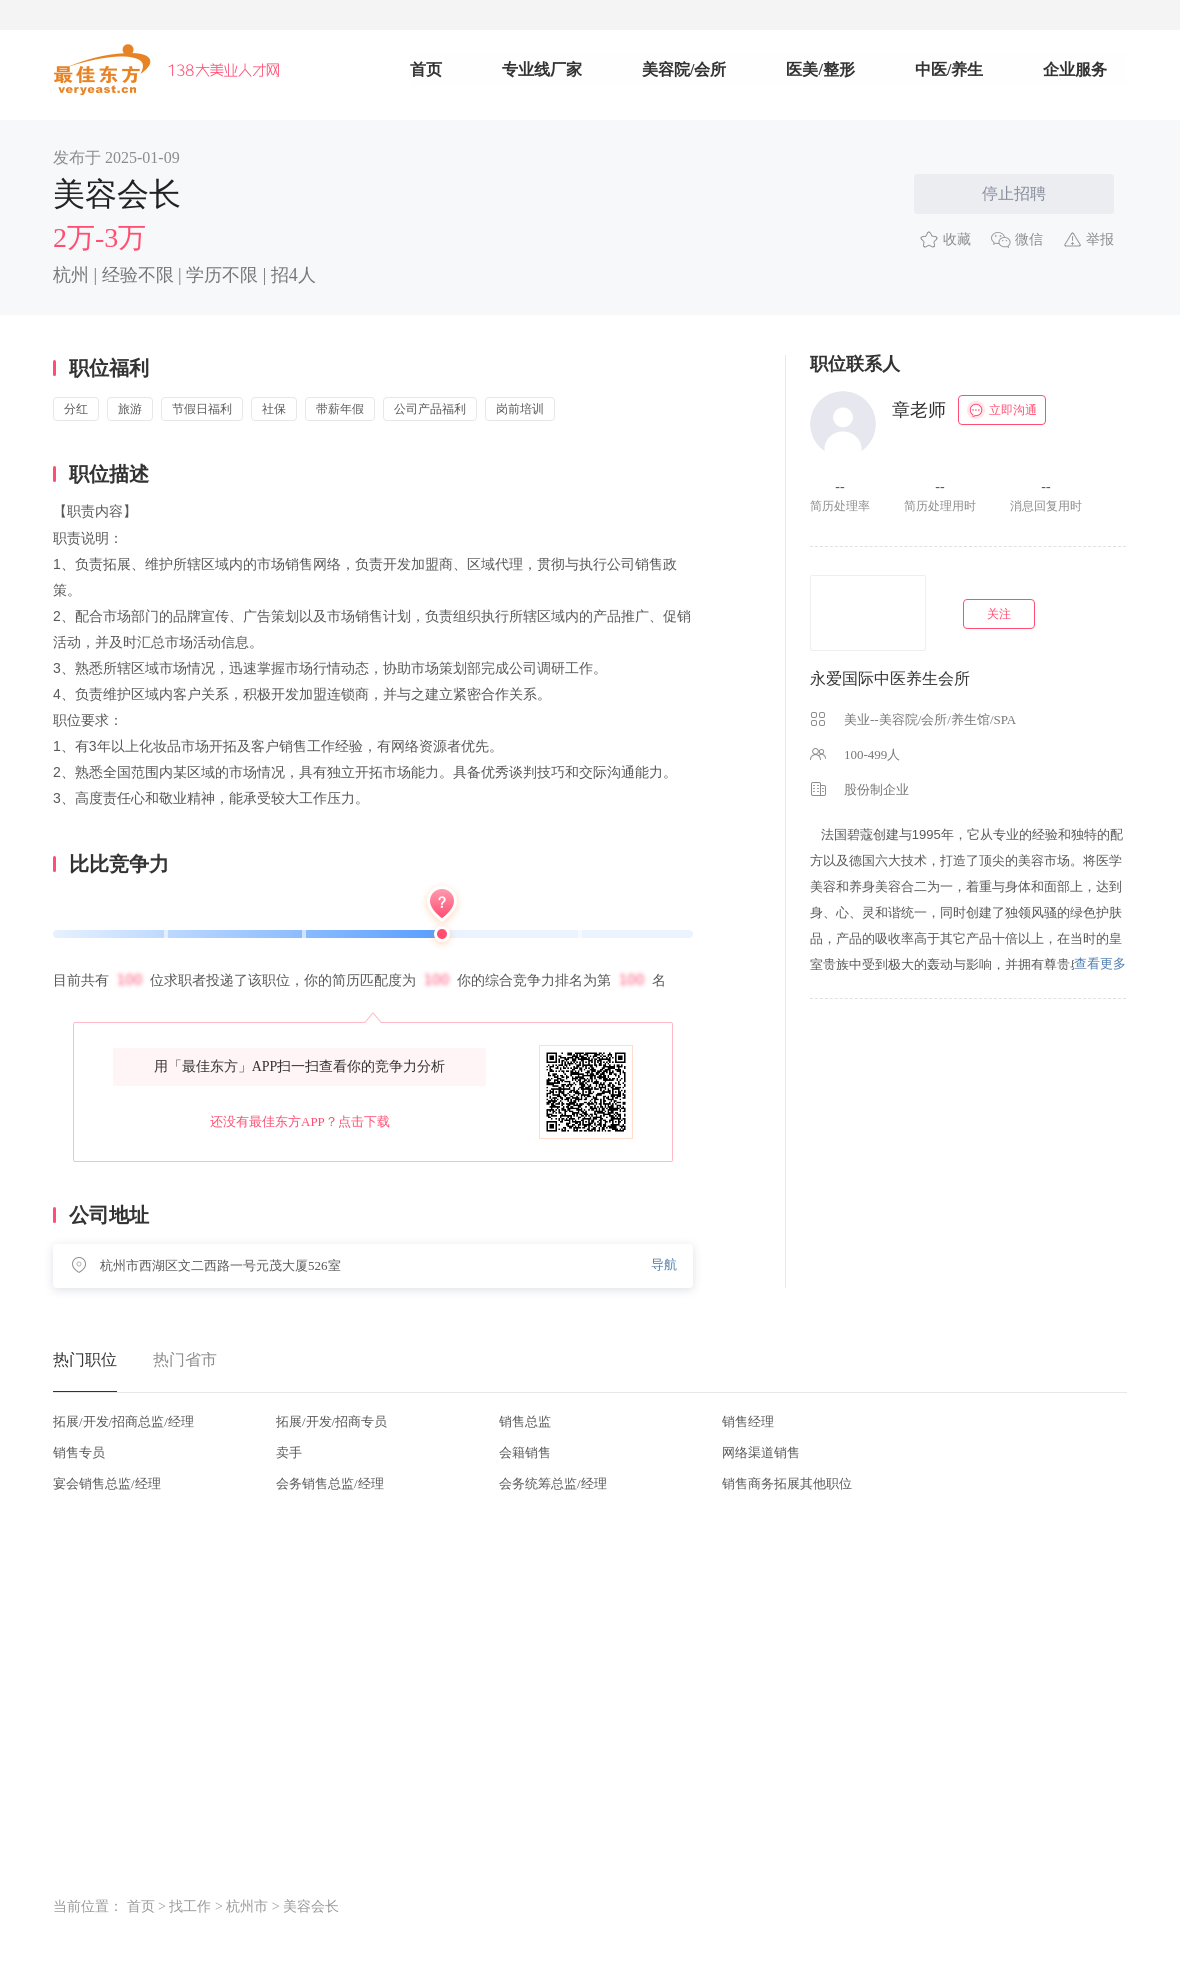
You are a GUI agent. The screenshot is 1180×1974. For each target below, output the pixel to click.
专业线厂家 (542, 69)
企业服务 (1075, 69)
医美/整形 (820, 69)
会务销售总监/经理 (330, 1483)
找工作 (190, 1906)
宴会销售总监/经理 (107, 1483)
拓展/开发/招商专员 (331, 1421)
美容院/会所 (684, 69)
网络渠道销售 (761, 1452)
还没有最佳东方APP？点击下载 (300, 1121)
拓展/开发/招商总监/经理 (123, 1421)
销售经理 (748, 1421)
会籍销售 (525, 1452)
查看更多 (1100, 963)
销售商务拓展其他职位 (787, 1483)
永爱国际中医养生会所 (890, 678)
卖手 (289, 1452)
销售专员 (79, 1452)
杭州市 (247, 1906)
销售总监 (525, 1421)
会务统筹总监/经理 (553, 1483)
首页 (426, 69)
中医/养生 (949, 69)
